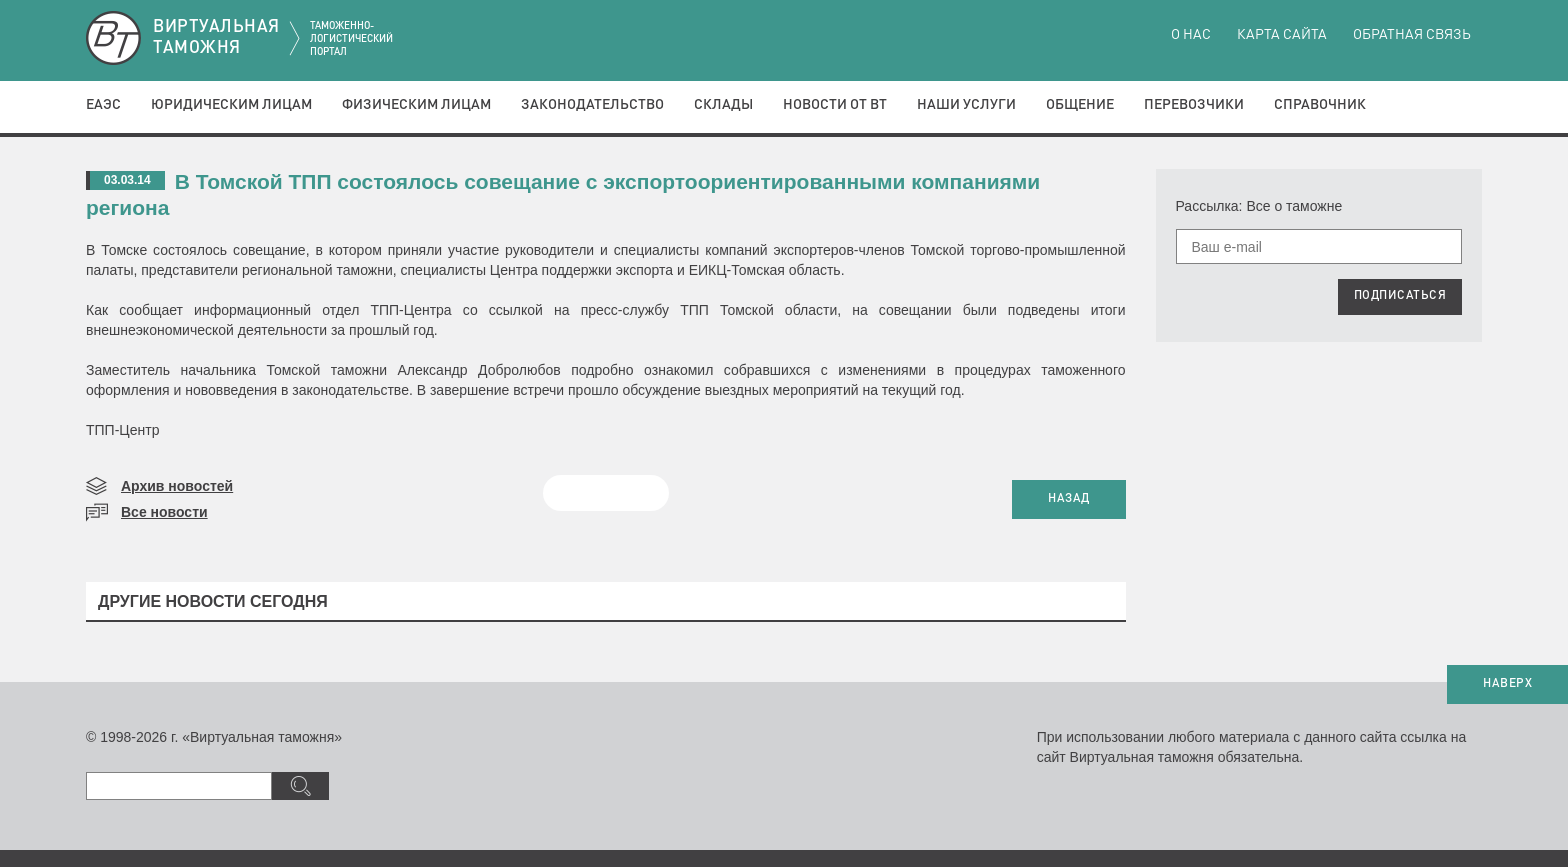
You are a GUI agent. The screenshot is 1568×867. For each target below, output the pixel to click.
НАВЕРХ (1507, 684)
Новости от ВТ (835, 105)
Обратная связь (1412, 35)
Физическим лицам (416, 105)
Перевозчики (1194, 105)
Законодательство (592, 105)
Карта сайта (1282, 35)
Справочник (1320, 105)
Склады (723, 105)
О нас (1191, 35)
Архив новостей (177, 486)
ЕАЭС (103, 105)
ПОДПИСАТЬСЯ (1400, 296)
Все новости (164, 512)
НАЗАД (1069, 499)
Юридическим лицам (231, 105)
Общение (1080, 105)
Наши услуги (966, 105)
